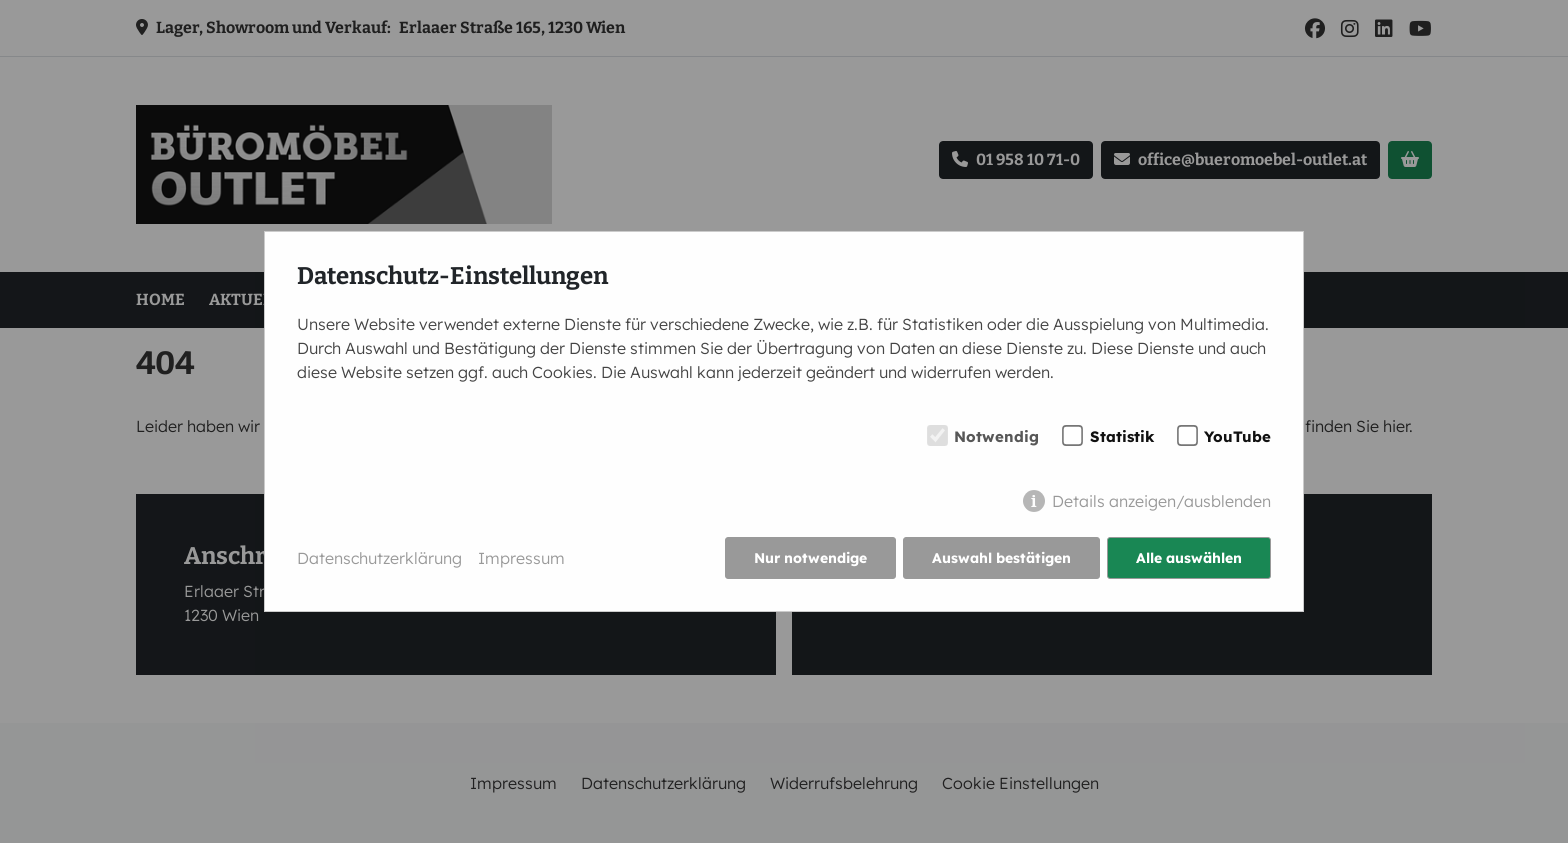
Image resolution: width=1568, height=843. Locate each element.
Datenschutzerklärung (379, 558)
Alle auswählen (1189, 558)
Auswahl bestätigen (1001, 558)
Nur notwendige (810, 558)
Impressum (521, 558)
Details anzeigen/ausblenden (1161, 501)
